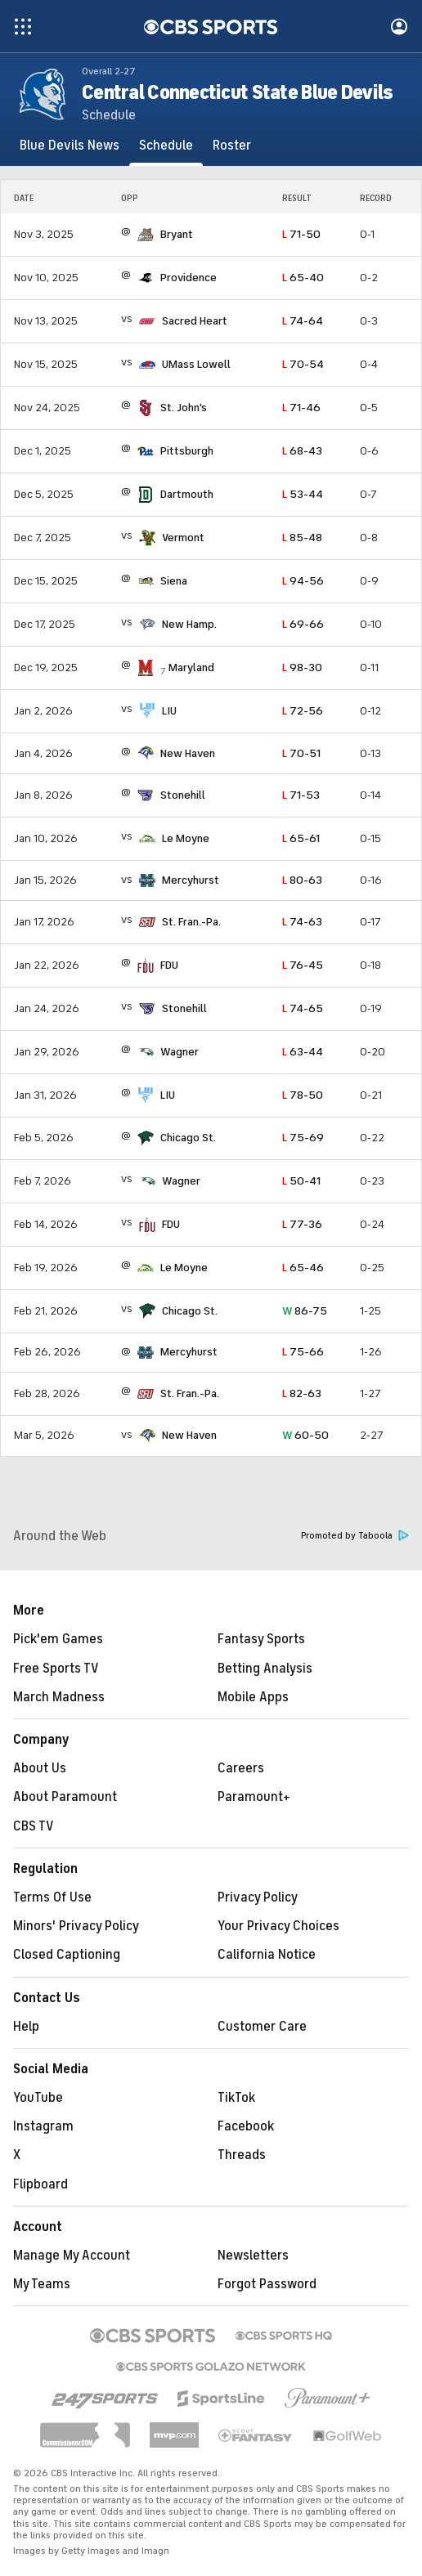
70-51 (301, 753)
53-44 (302, 494)
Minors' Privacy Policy (76, 1926)
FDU (169, 965)
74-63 (302, 922)
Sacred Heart (194, 321)
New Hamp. (189, 624)
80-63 (302, 880)
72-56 (302, 711)
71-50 (301, 234)
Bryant (176, 234)
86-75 (304, 1311)
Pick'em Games (58, 1639)
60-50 (305, 1435)
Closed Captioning (66, 1955)
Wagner (179, 1052)
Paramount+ (254, 1797)
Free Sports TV (56, 1668)
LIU (169, 711)
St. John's (183, 407)
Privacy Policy (258, 1897)
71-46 (301, 407)
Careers (241, 1768)
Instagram (43, 2126)
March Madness (59, 1697)
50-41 (301, 1181)
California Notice (267, 1955)
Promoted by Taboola (355, 1535)
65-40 (303, 277)
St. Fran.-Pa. (191, 922)
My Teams (41, 2284)
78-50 (302, 1095)
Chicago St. (188, 1138)
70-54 (303, 364)
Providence (188, 277)
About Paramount (65, 1797)
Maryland (191, 667)
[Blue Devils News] (69, 145)
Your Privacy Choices (278, 1926)
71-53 (301, 795)
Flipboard (40, 2184)
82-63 (301, 1393)
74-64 (302, 321)
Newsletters (253, 2255)
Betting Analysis (265, 1668)
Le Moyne (185, 838)
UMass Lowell (196, 364)
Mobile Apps (253, 1697)
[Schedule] (166, 145)
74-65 (302, 1008)
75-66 (303, 1352)
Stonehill (182, 795)
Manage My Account (71, 2255)
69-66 (303, 624)
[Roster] (232, 145)
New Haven (187, 753)
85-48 (302, 537)
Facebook (246, 2126)
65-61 (301, 838)
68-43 (302, 451)
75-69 (303, 1138)
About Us (39, 1768)
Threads (242, 2155)
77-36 (302, 1224)
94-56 (303, 581)
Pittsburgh (186, 451)
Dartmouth (186, 494)
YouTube (38, 2098)
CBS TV (33, 1826)
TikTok (236, 2098)
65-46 (303, 1268)
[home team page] (145, 234)
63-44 (302, 1052)
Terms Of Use (52, 1897)
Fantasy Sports (261, 1639)
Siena (173, 581)
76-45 (302, 965)
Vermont (183, 537)
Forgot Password (267, 2284)
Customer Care (262, 2026)
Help (26, 2026)
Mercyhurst (190, 880)
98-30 (302, 667)
